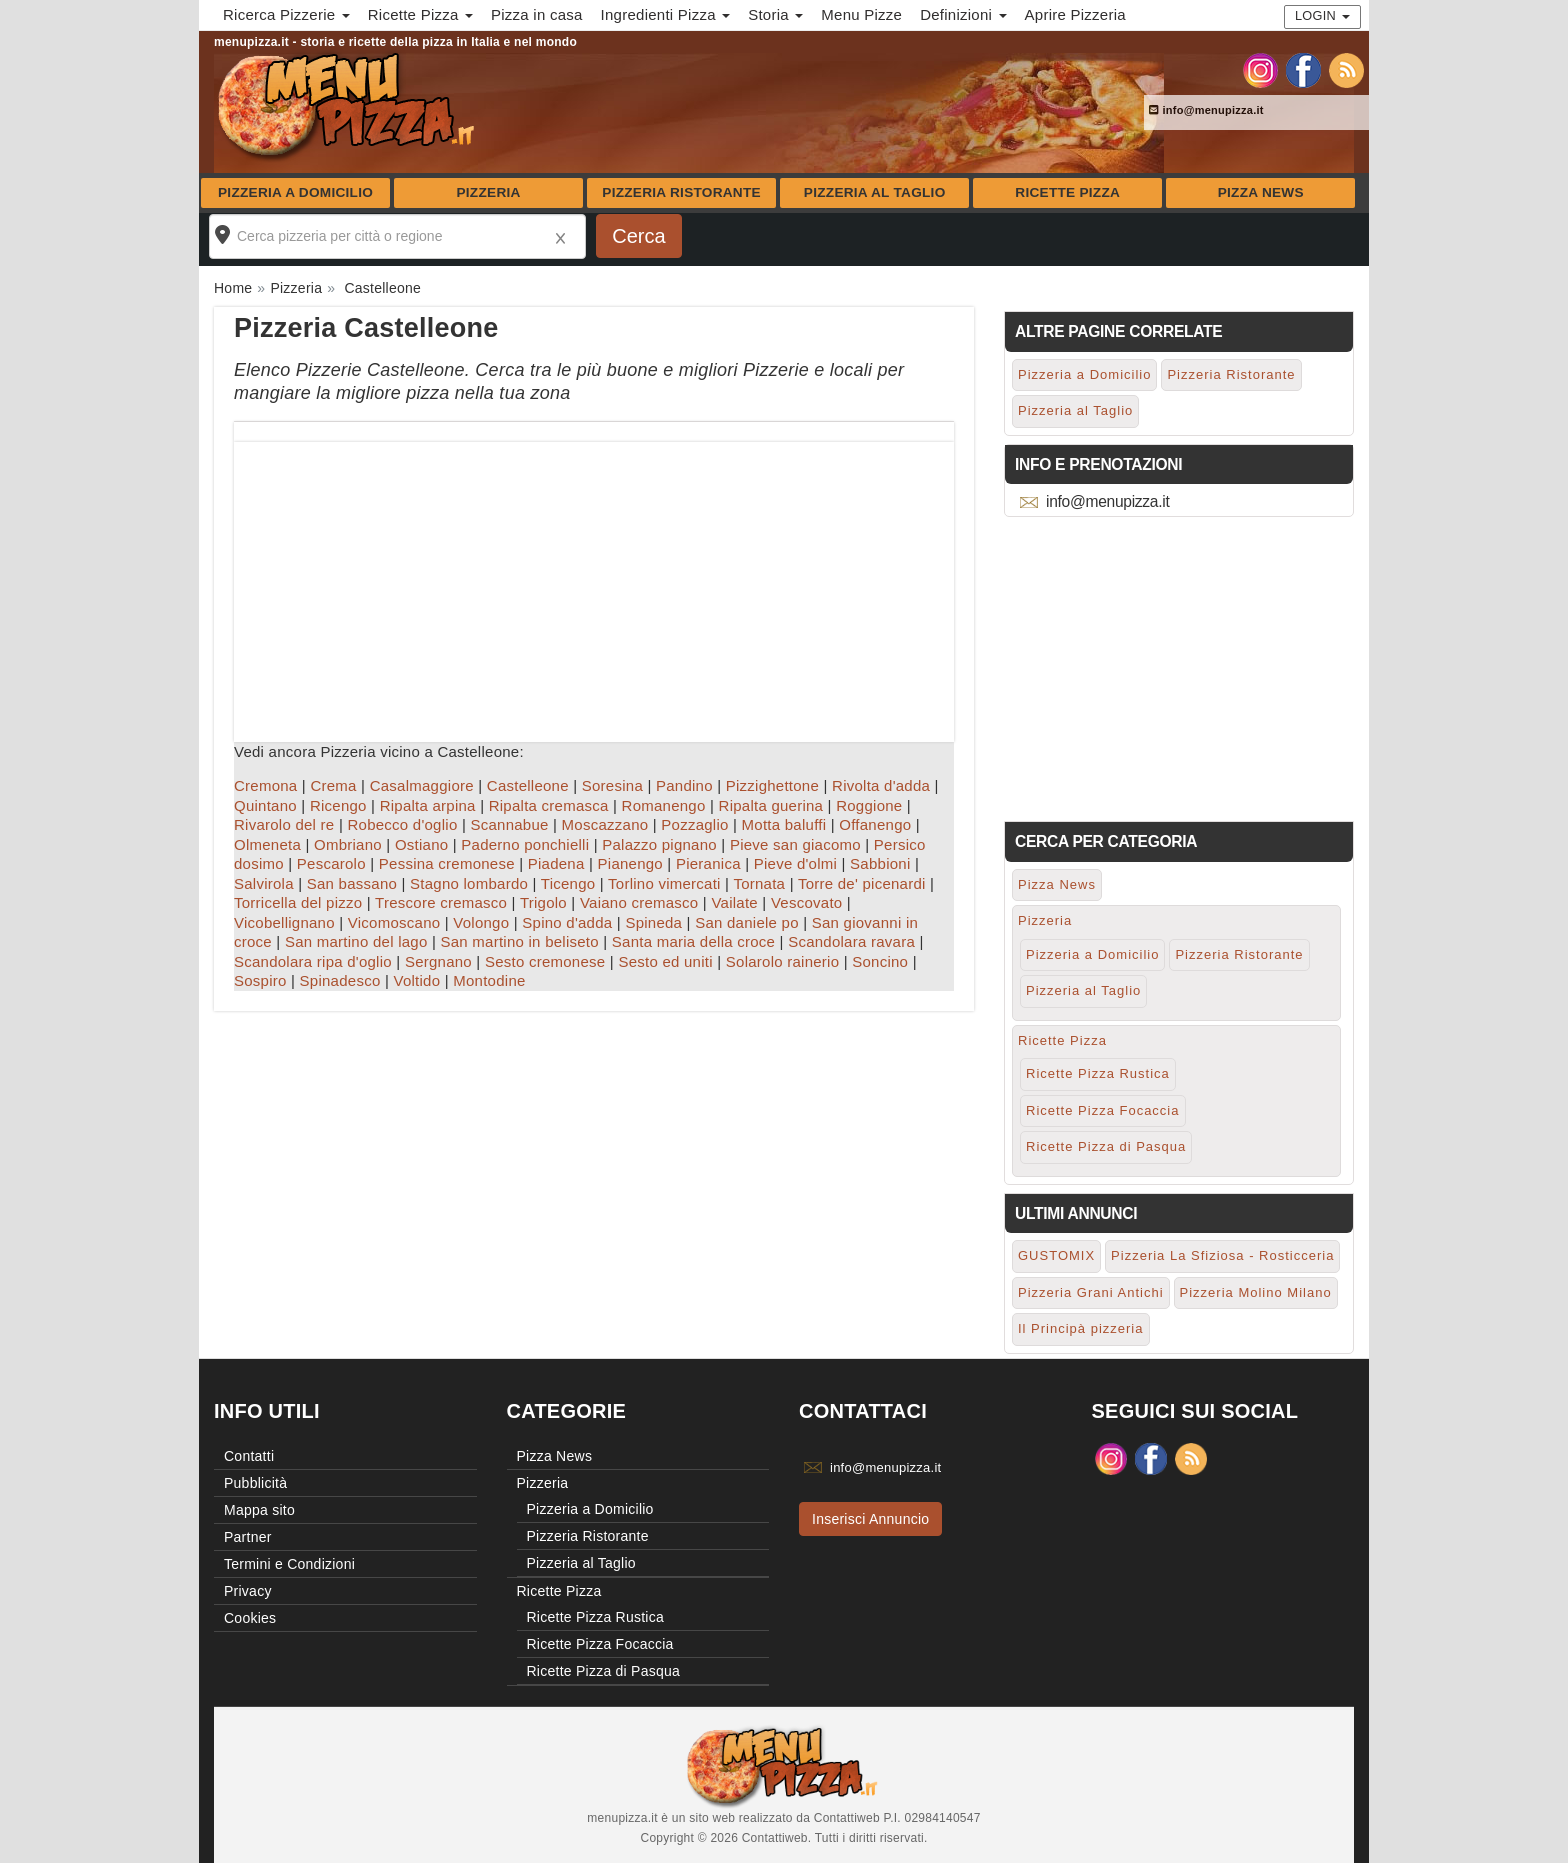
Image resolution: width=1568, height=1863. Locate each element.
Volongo (481, 922)
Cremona (265, 785)
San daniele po (747, 922)
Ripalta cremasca (549, 805)
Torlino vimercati (664, 883)
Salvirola (264, 883)
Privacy (248, 1591)
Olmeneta (267, 844)
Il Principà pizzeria (1081, 1328)
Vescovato (806, 902)
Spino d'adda (567, 922)
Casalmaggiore (422, 785)
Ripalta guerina (771, 805)
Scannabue (509, 824)
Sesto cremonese (545, 961)
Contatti (249, 1456)
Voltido (416, 980)
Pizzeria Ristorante (681, 192)
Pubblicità (255, 1483)
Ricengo (338, 805)
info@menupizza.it (1206, 110)
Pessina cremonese (447, 863)
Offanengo (875, 824)
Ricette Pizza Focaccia (1103, 1110)
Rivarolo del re (284, 824)
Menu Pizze (861, 14)
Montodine (489, 980)
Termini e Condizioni (289, 1564)
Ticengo (568, 883)
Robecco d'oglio (402, 824)
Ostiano (421, 844)
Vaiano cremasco (639, 902)
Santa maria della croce (693, 941)
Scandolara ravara (851, 941)
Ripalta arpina (428, 805)
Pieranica (708, 863)
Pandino (684, 785)
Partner (248, 1537)
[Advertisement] (594, 582)
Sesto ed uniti (665, 961)
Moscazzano (605, 824)
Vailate (734, 902)
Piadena (556, 863)
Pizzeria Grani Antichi (1091, 1292)
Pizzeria (488, 192)
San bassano (352, 883)
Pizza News (1261, 192)
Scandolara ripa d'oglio (313, 961)
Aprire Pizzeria (1075, 14)
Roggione (869, 805)
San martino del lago (356, 941)
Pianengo (630, 863)
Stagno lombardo (469, 883)
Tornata (759, 883)
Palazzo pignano (659, 844)
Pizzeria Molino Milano (1256, 1292)
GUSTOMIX (1056, 1255)
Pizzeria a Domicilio (295, 192)
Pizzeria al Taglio (875, 192)
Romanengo (664, 805)
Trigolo (543, 902)
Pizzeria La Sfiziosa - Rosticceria (1222, 1255)
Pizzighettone (772, 785)
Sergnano (438, 961)
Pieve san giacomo (795, 844)
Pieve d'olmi (795, 863)
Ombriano (348, 844)
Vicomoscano (394, 922)
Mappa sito (259, 1510)
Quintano (265, 805)
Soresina (612, 785)
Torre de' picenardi (862, 883)
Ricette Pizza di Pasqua (1106, 1146)
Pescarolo (331, 863)
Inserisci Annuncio (870, 1519)
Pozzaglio (694, 824)
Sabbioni (880, 863)
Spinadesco (340, 980)
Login (1322, 15)
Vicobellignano (284, 922)
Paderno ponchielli (525, 844)
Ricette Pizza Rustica (1098, 1073)
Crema (333, 785)
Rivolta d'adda (881, 785)
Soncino (880, 961)
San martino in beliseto (520, 941)
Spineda (653, 922)
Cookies (250, 1618)
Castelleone (528, 785)
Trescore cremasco (441, 902)
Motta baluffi (784, 824)
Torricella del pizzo (298, 902)
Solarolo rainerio (782, 961)
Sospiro (260, 980)
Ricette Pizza (1067, 192)
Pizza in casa (537, 14)
